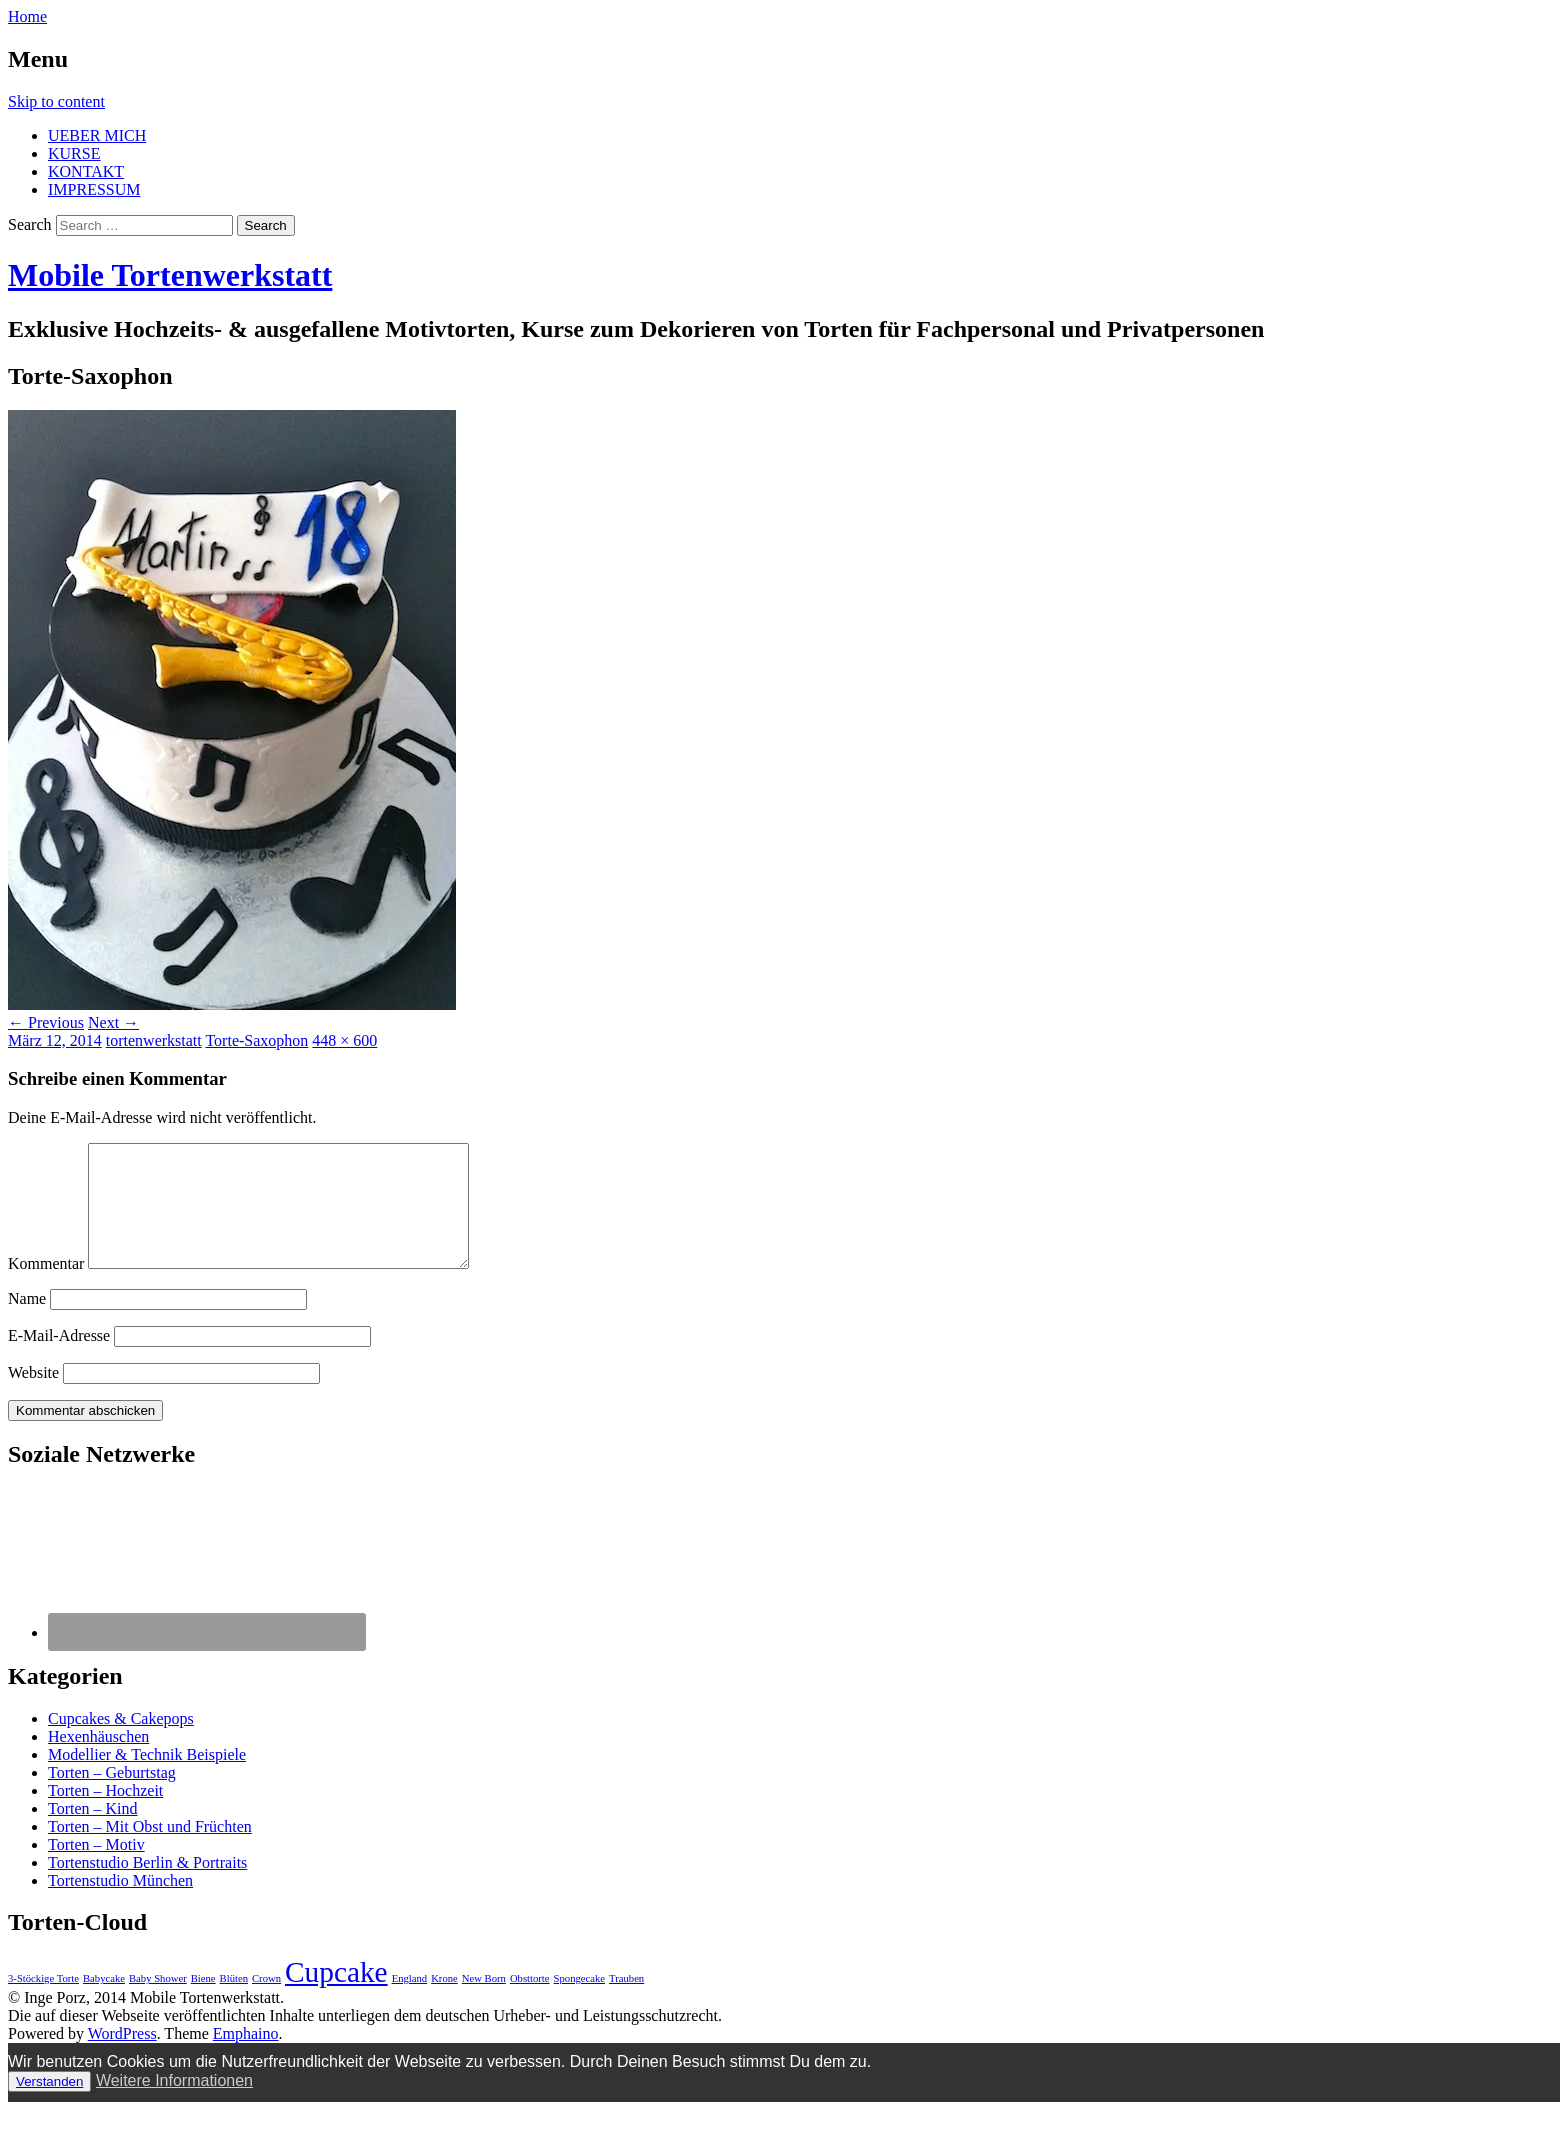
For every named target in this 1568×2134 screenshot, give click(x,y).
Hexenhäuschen (98, 1760)
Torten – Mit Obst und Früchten (150, 1850)
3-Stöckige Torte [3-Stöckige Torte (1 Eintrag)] (43, 2002)
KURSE (74, 153)
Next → (113, 1022)
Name (27, 1322)
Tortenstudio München (120, 1904)
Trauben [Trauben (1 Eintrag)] (626, 2002)
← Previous (46, 1022)
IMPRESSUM (94, 189)
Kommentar (46, 1287)
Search (30, 224)
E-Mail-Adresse (59, 1359)
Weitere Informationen (174, 2104)
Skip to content (56, 101)
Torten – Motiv (96, 1868)
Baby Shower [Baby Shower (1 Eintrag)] (158, 2002)
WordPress (122, 2057)
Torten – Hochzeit (105, 1814)
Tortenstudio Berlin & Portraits (147, 1886)
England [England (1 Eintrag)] (410, 2002)
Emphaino (246, 2057)
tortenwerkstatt (154, 1040)
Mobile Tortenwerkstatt (170, 275)
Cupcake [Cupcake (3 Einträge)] (336, 1996)
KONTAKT (86, 171)
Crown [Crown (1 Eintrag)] (266, 2002)
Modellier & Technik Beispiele (147, 1778)
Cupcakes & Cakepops (121, 1742)
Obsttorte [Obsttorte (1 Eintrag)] (530, 2002)
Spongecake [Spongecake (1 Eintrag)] (580, 2002)
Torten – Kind (93, 1832)
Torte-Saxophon (256, 1040)
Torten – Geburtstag (112, 1796)
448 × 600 (344, 1040)
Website (33, 1396)
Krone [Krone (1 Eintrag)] (444, 2002)
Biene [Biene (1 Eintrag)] (203, 2002)
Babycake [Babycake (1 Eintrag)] (104, 2002)
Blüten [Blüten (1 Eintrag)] (234, 2002)
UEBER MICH (97, 135)
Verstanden (49, 2105)
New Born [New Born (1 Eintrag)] (484, 2002)
